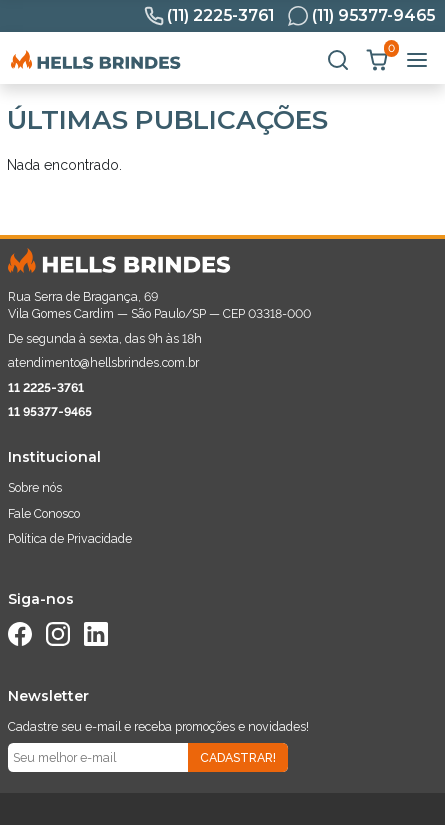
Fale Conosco (44, 513)
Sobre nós (35, 487)
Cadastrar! (238, 757)
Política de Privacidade (70, 538)
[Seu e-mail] (98, 758)
